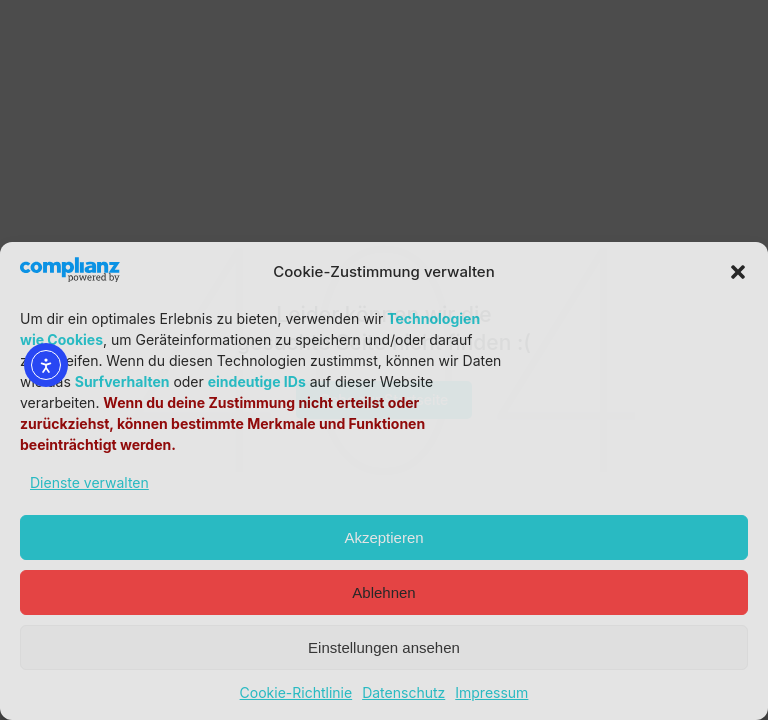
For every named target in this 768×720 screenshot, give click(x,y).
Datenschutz (403, 692)
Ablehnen (383, 592)
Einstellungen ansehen (384, 647)
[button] (738, 272)
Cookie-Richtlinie (296, 692)
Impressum (491, 692)
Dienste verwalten (89, 482)
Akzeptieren (383, 537)
